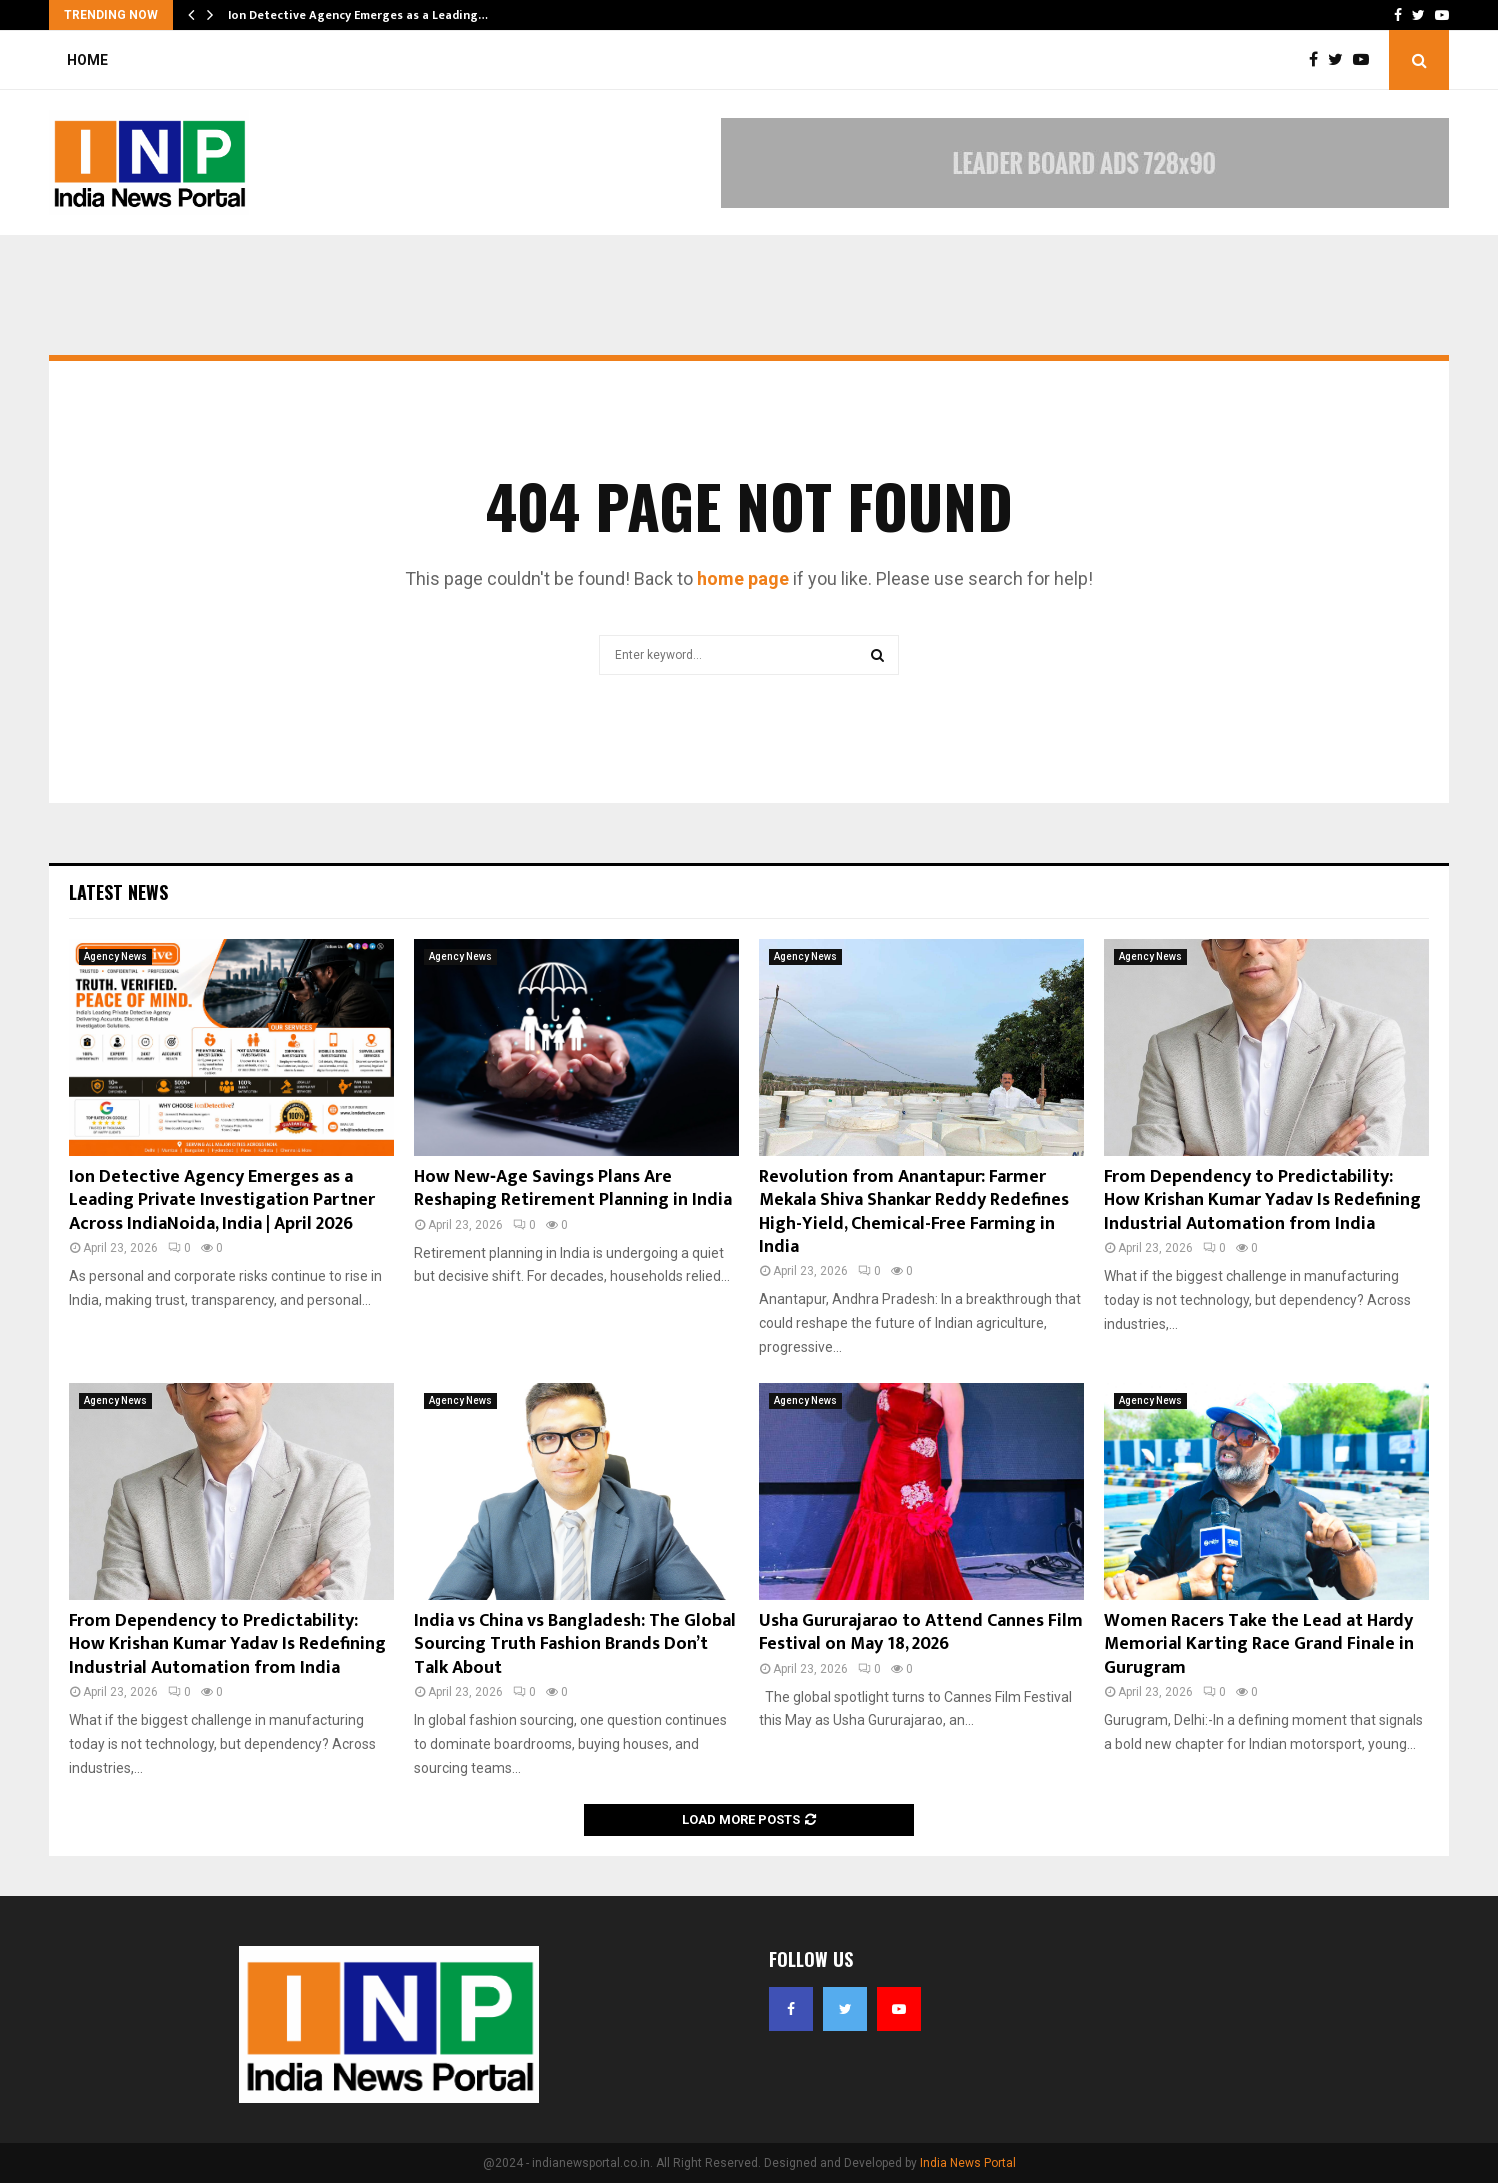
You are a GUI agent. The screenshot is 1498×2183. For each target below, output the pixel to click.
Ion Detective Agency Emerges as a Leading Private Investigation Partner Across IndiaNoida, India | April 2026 (222, 1200)
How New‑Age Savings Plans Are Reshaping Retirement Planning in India (573, 1188)
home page (743, 578)
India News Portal (968, 2163)
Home (87, 60)
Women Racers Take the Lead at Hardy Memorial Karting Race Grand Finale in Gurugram (1259, 1644)
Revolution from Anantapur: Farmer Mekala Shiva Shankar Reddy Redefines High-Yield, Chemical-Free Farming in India (914, 1212)
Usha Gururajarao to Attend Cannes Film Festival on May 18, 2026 (921, 1632)
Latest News (118, 892)
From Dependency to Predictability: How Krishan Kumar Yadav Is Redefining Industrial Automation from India (1262, 1200)
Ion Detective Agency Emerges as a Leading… (358, 15)
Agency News (115, 956)
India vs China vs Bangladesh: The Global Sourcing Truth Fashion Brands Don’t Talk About (575, 1644)
